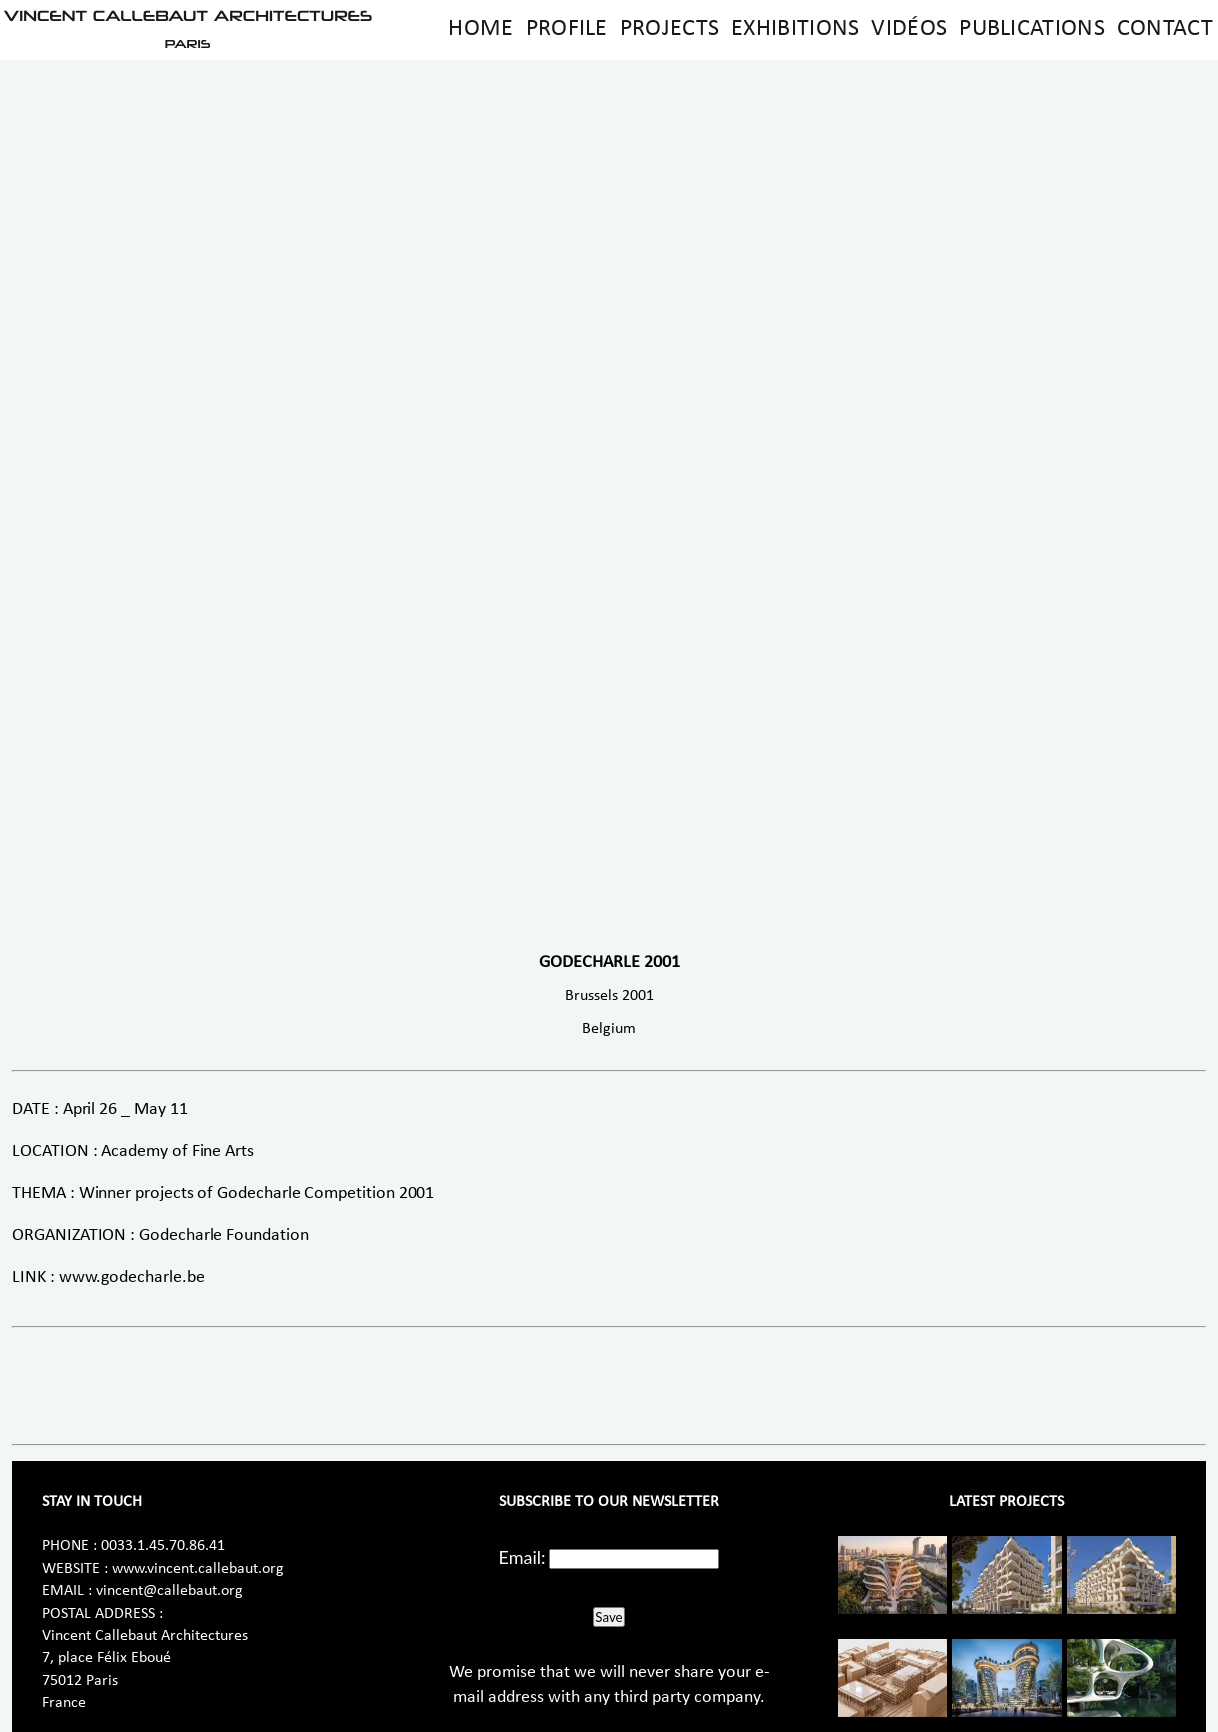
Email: (522, 1557)
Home (480, 29)
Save (608, 1617)
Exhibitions (795, 29)
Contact (1165, 29)
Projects (669, 29)
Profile (567, 29)
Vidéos (909, 29)
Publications (1032, 29)
